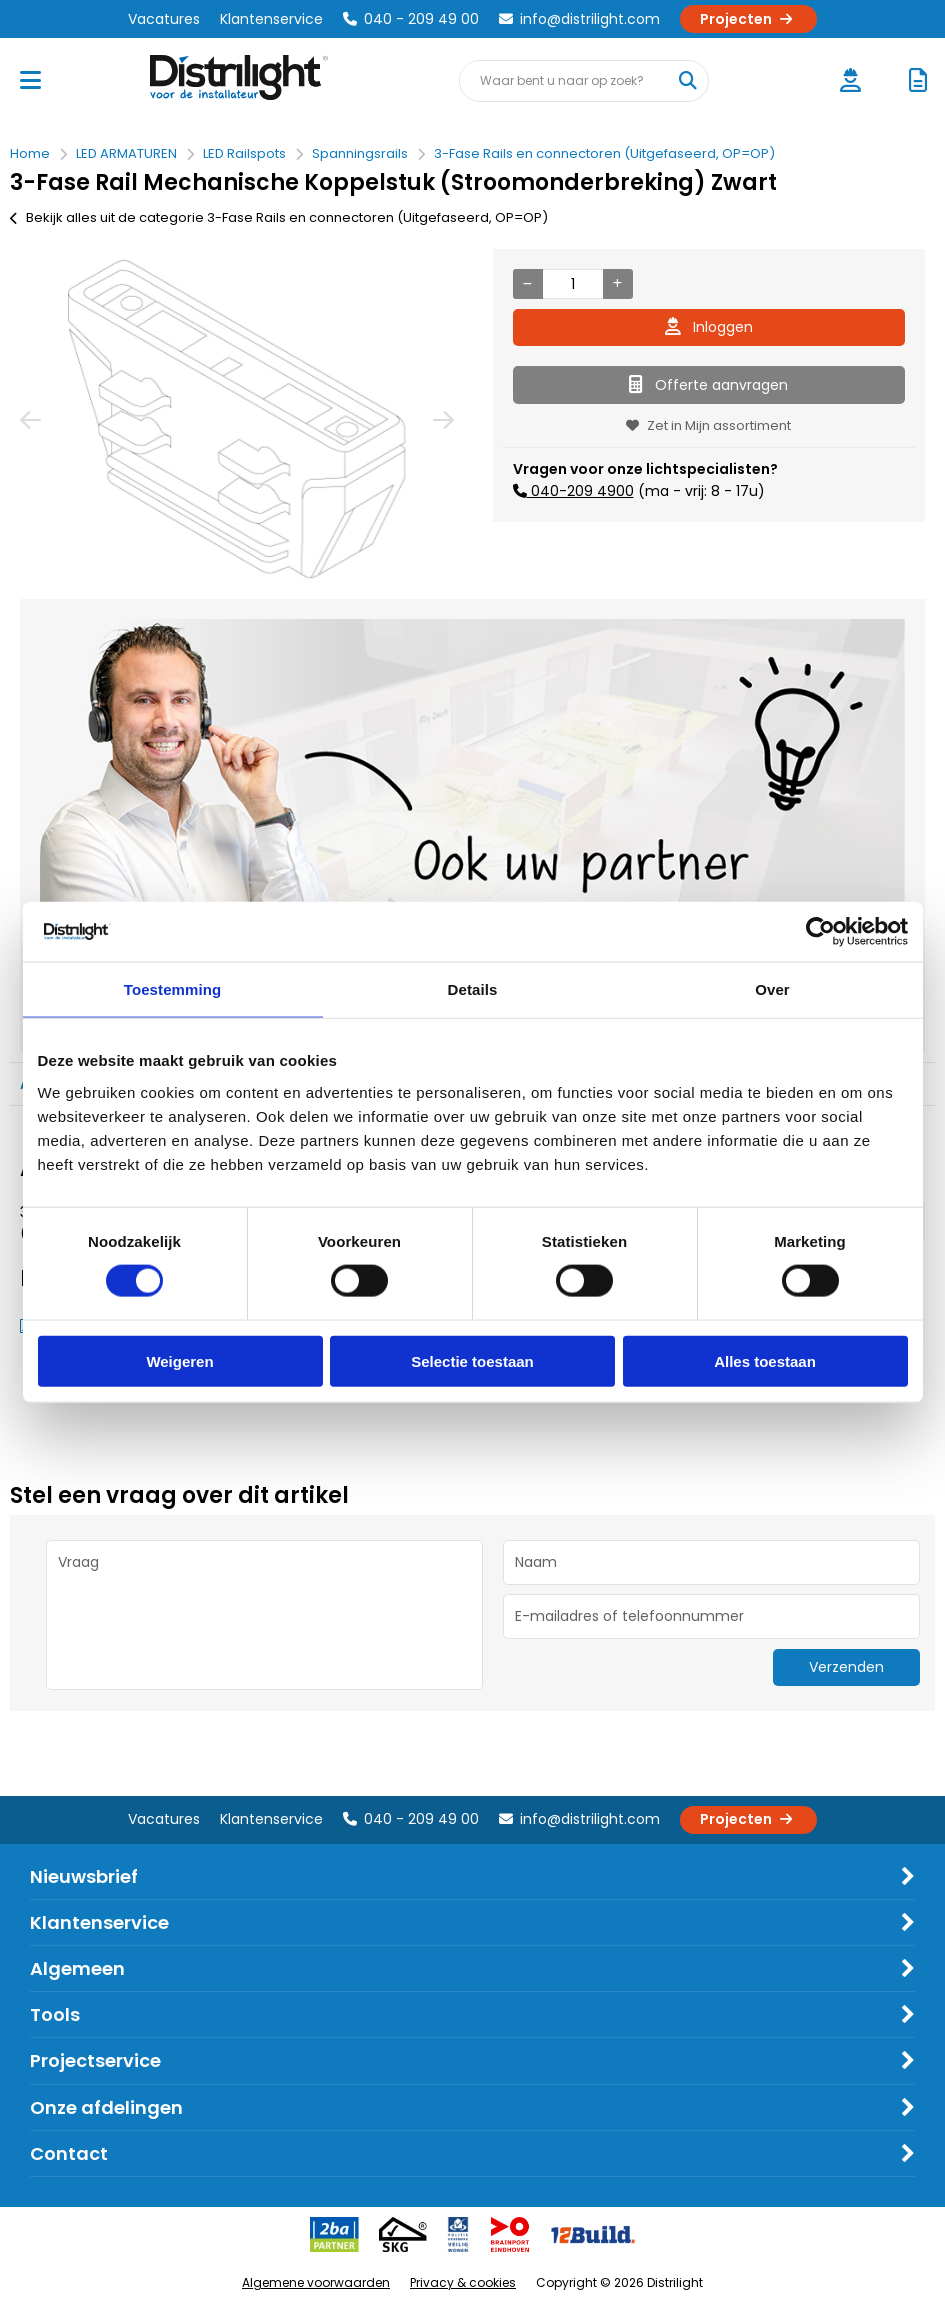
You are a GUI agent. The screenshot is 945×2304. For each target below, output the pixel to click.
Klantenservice (271, 19)
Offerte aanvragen (708, 385)
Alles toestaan (765, 1360)
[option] (236, 419)
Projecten (748, 19)
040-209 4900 (580, 491)
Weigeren (179, 1360)
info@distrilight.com (579, 19)
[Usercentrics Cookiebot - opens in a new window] (820, 932)
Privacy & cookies (463, 2282)
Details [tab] (473, 989)
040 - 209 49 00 (411, 19)
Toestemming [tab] (173, 989)
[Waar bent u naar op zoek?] (687, 81)
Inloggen (709, 327)
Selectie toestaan (472, 1360)
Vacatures (164, 19)
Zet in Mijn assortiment (708, 425)
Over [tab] (772, 989)
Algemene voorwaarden (316, 2282)
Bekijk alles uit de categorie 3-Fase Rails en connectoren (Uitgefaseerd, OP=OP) (279, 217)
